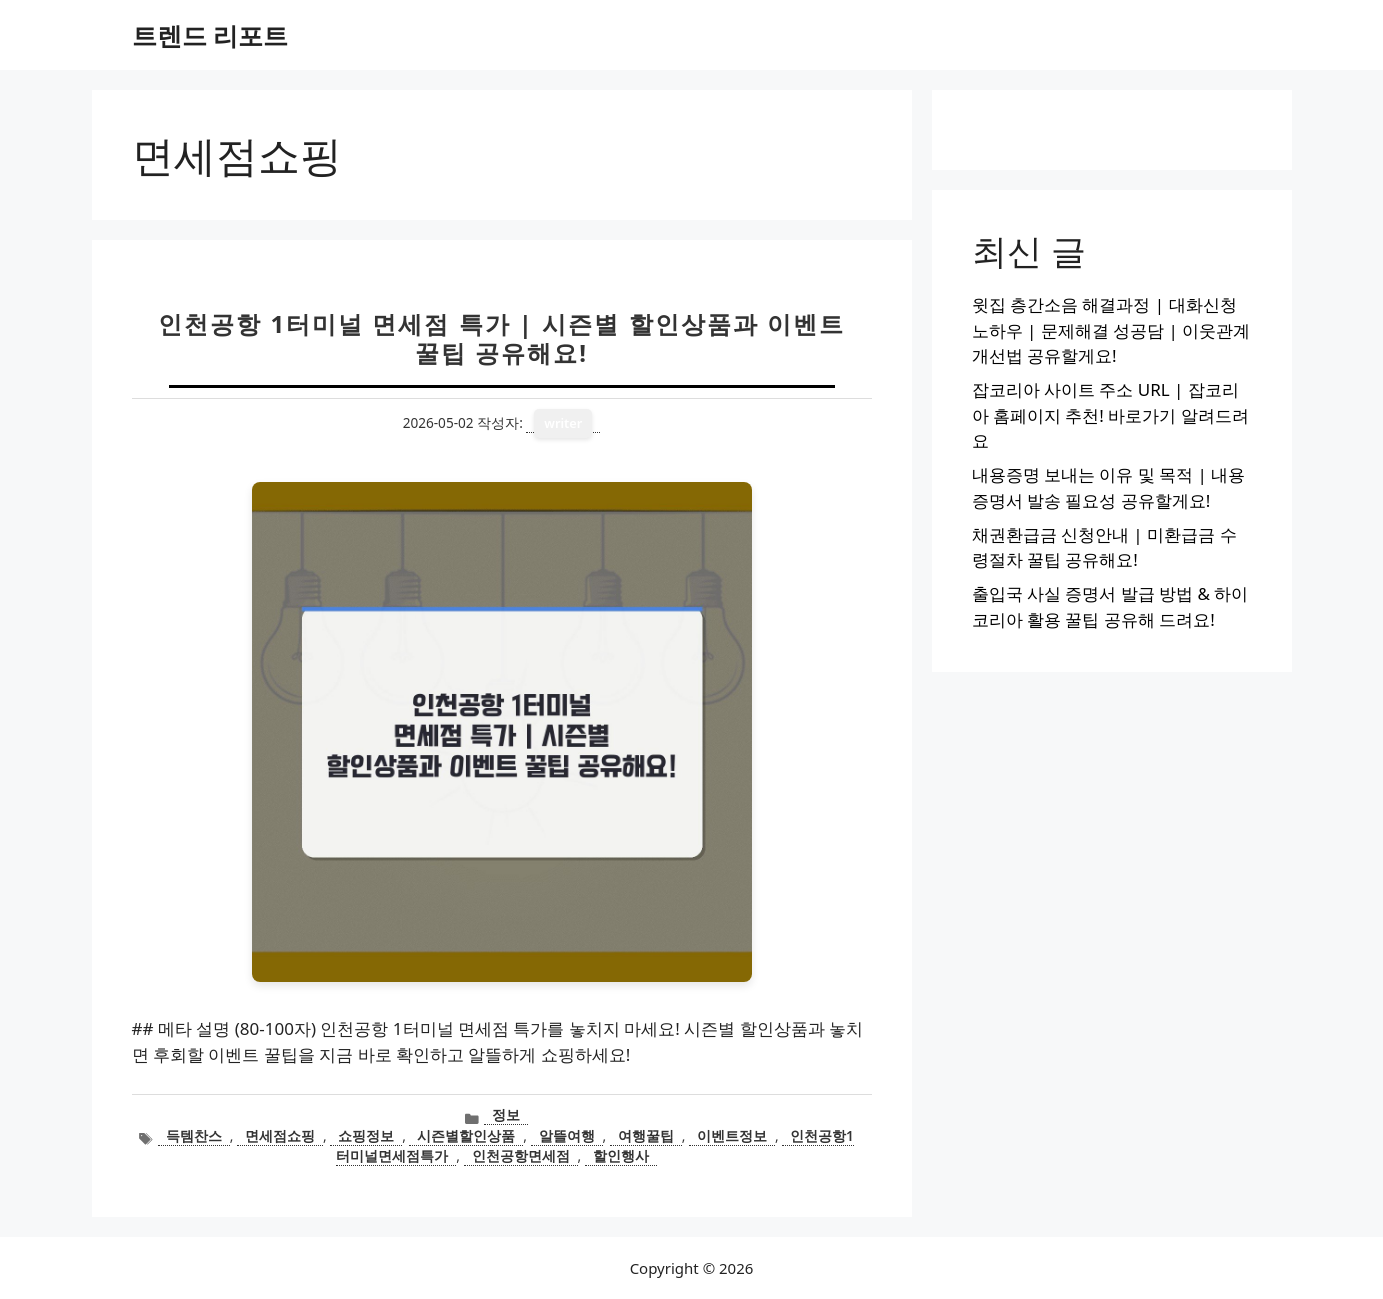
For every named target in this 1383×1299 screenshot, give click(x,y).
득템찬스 (194, 1135)
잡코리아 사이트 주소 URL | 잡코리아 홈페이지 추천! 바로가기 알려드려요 (1110, 415)
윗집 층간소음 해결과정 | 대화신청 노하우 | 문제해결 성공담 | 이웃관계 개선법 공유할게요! (1111, 330)
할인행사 (621, 1155)
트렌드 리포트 (210, 35)
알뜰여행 (567, 1135)
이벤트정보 (732, 1135)
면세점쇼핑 (280, 1135)
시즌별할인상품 (466, 1135)
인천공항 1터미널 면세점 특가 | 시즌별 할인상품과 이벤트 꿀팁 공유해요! (501, 338)
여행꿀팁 (646, 1135)
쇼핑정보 (366, 1135)
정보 (506, 1114)
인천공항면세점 (521, 1155)
